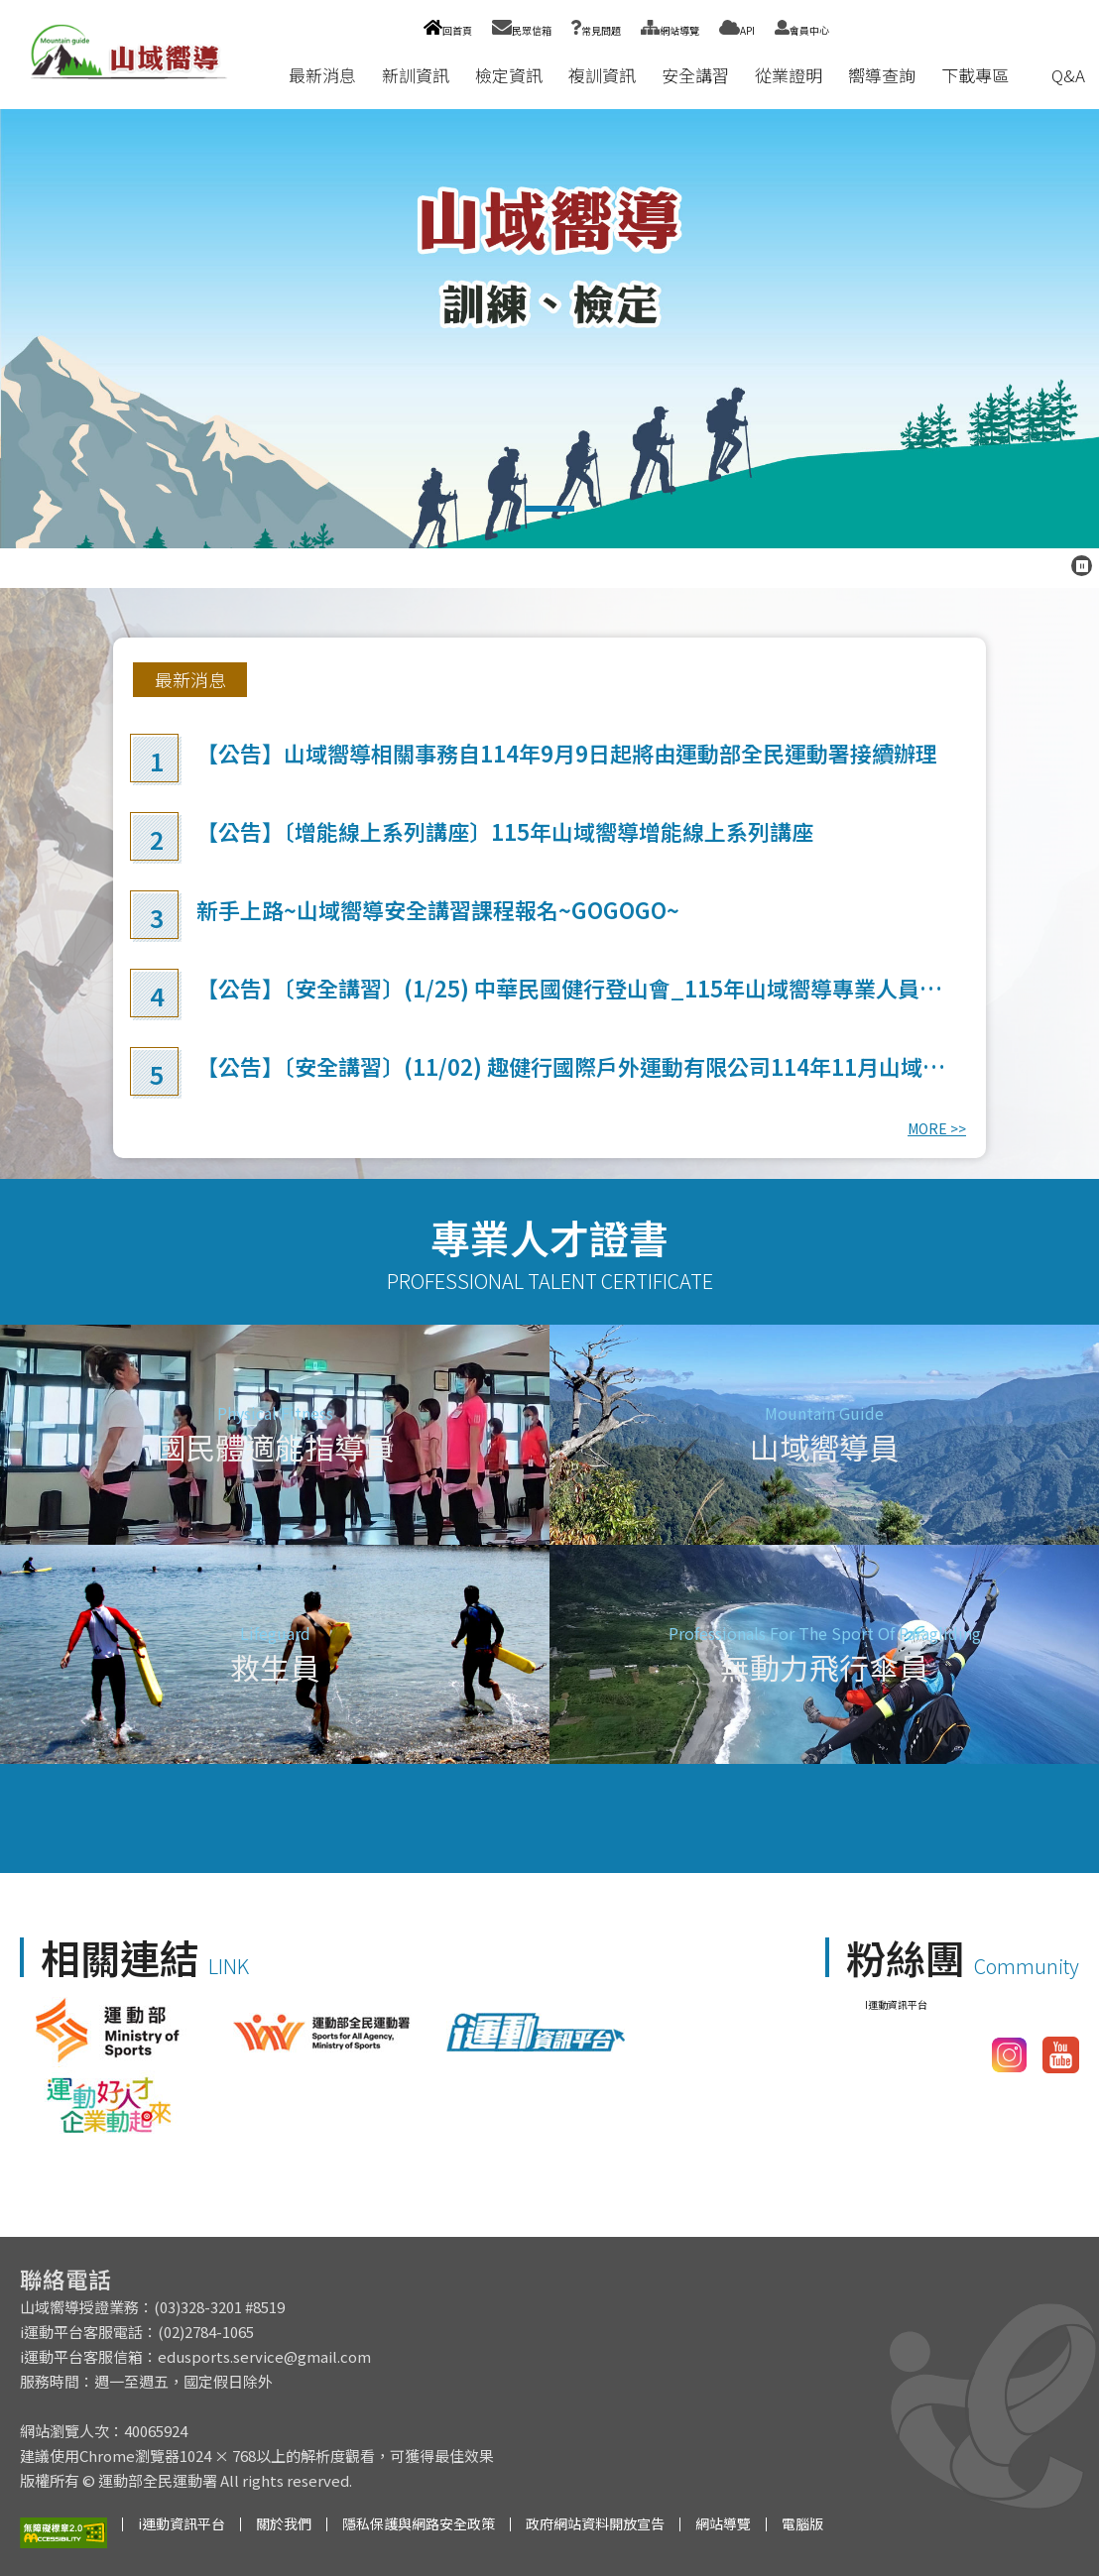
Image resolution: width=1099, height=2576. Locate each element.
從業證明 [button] (788, 74)
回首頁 (448, 30)
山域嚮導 (549, 328)
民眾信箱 (521, 30)
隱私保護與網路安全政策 (418, 2523)
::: (257, 74)
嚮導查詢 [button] (882, 74)
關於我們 (283, 2523)
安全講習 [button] (695, 74)
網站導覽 (670, 30)
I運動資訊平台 (896, 2004)
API (737, 30)
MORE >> (937, 1128)
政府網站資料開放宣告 (595, 2523)
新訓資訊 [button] (415, 74)
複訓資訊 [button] (602, 74)
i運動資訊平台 (181, 2523)
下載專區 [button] (975, 74)
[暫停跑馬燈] (1081, 565)
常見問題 (596, 30)
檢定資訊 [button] (509, 74)
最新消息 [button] (322, 74)
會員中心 (802, 30)
